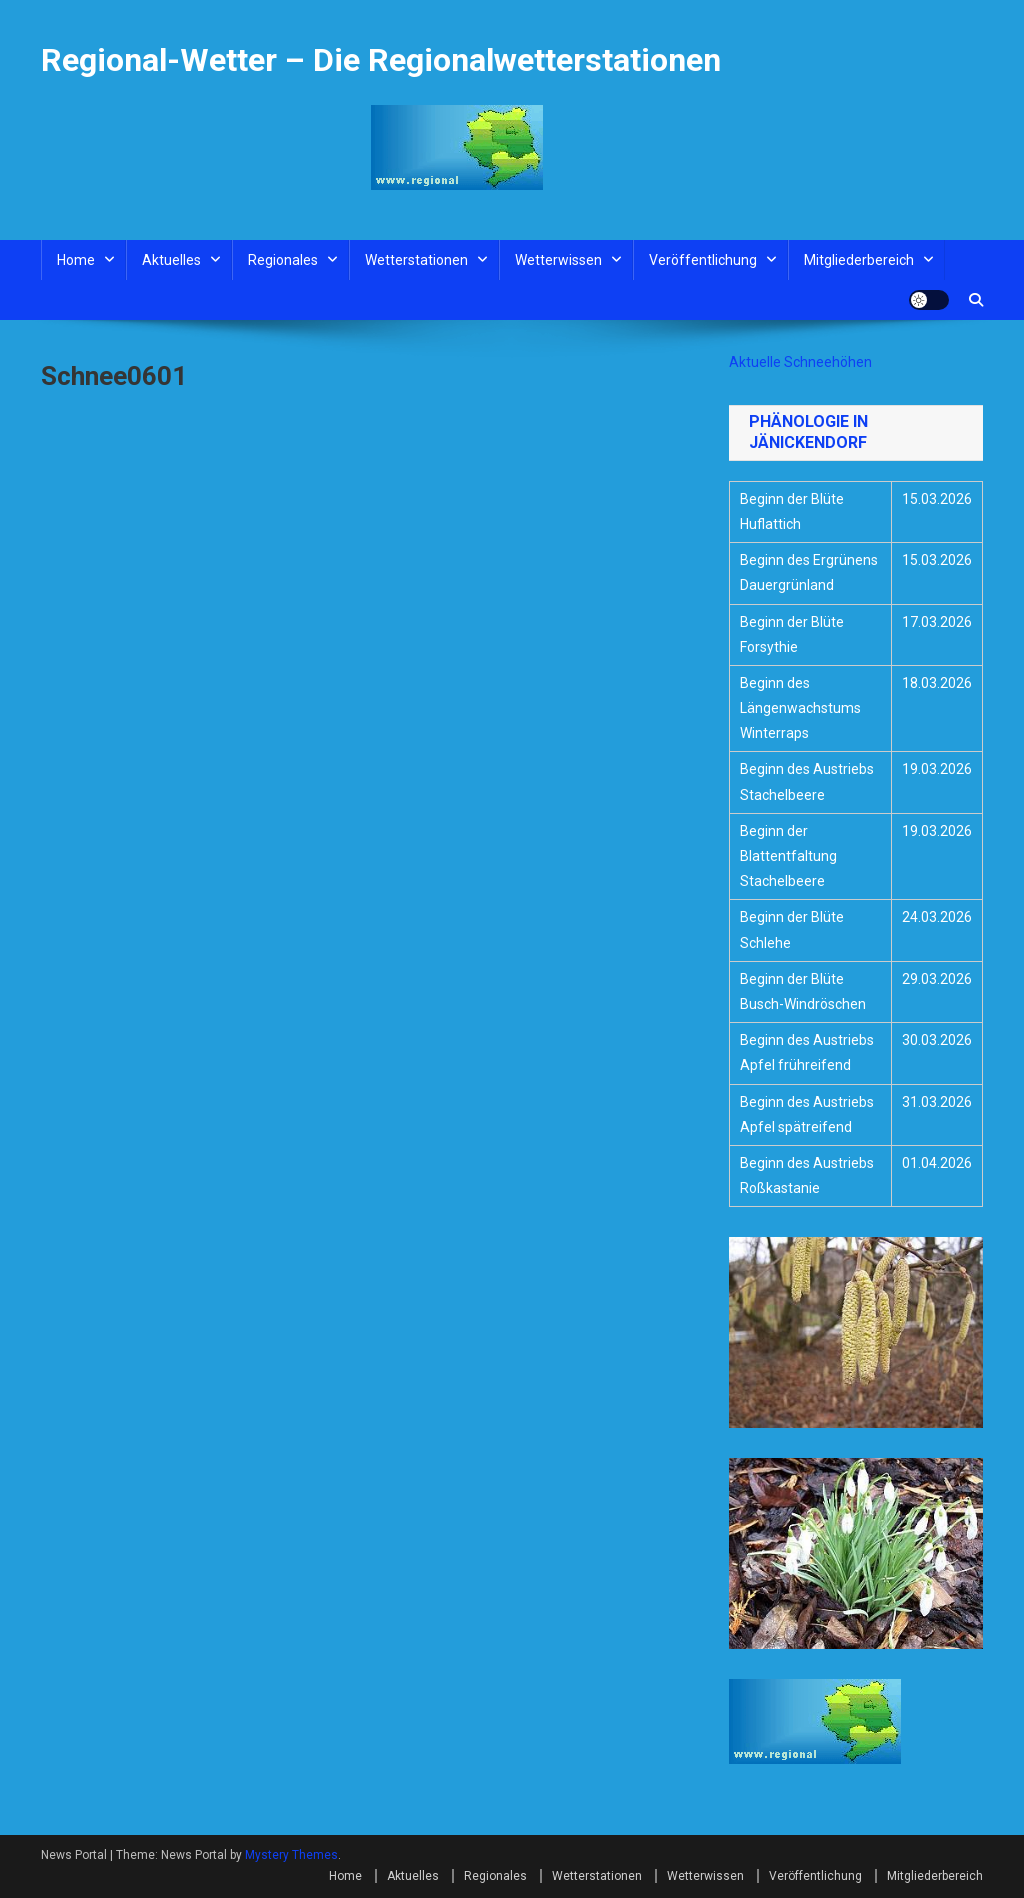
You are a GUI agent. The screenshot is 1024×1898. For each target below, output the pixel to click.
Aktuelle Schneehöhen (800, 362)
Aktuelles (171, 260)
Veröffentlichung (703, 260)
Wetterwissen (558, 260)
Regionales (283, 260)
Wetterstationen (416, 260)
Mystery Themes (291, 1855)
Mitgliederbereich (859, 260)
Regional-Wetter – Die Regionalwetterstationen (381, 60)
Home (76, 260)
